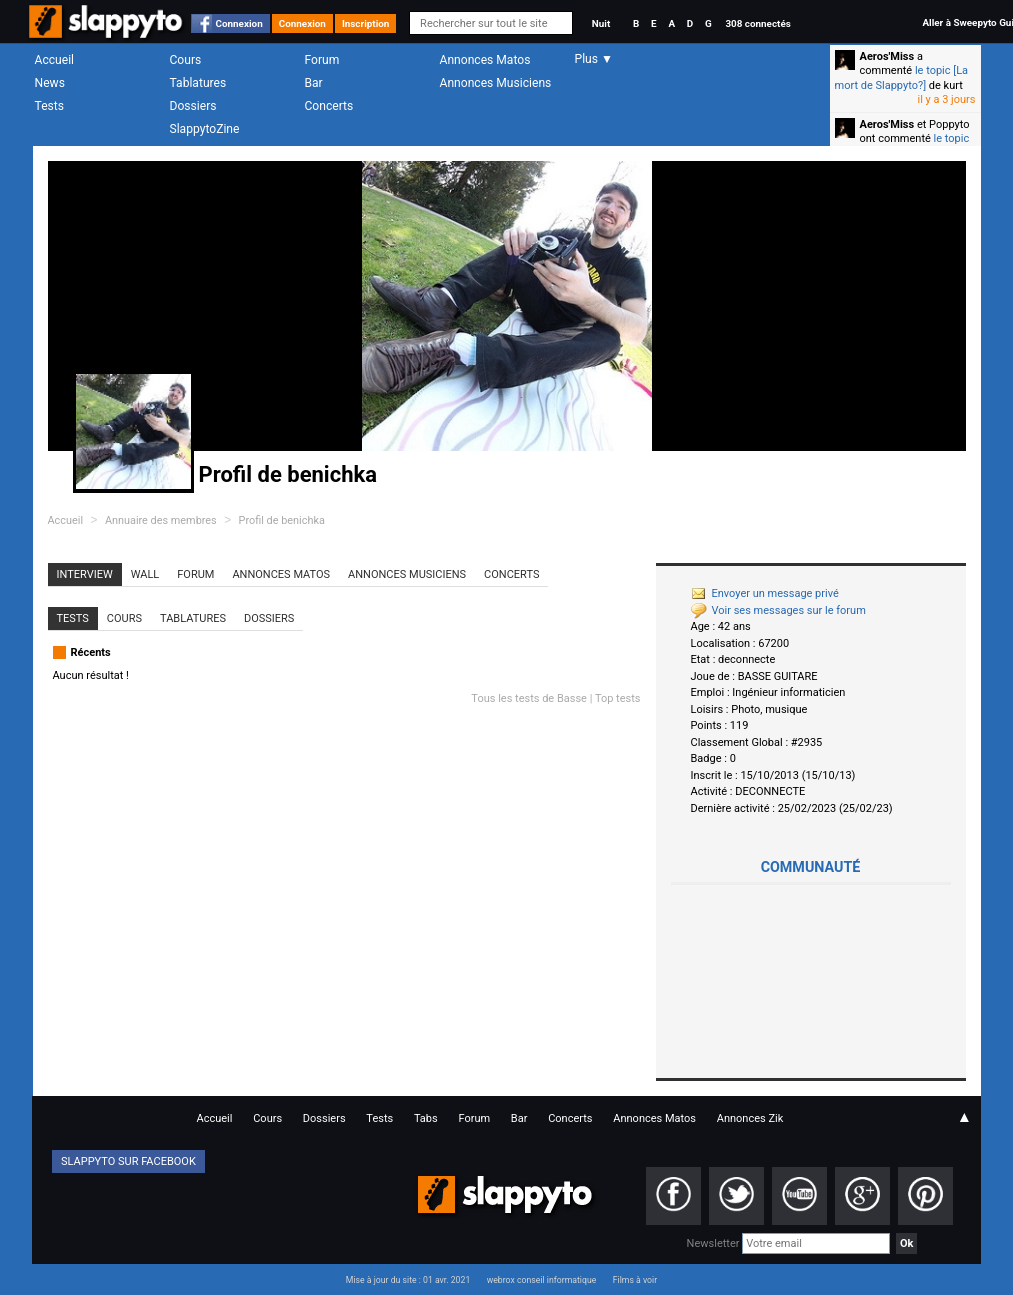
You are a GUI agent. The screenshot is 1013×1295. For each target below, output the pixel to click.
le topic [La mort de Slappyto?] (902, 77)
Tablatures (198, 83)
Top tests (618, 698)
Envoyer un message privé (765, 593)
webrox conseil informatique (542, 1280)
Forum (322, 60)
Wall (145, 574)
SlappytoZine (205, 129)
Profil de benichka (282, 520)
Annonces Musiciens (496, 83)
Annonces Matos (485, 60)
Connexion (239, 23)
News (50, 83)
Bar (314, 83)
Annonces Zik (750, 1118)
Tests (49, 106)
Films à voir (635, 1280)
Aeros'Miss (887, 56)
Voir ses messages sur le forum (778, 610)
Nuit (601, 23)
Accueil (55, 60)
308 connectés (757, 23)
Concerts (329, 106)
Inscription (366, 23)
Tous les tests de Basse (529, 698)
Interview (85, 574)
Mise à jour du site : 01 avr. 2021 (408, 1280)
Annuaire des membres (161, 520)
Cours (186, 60)
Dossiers (193, 106)
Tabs (426, 1118)
